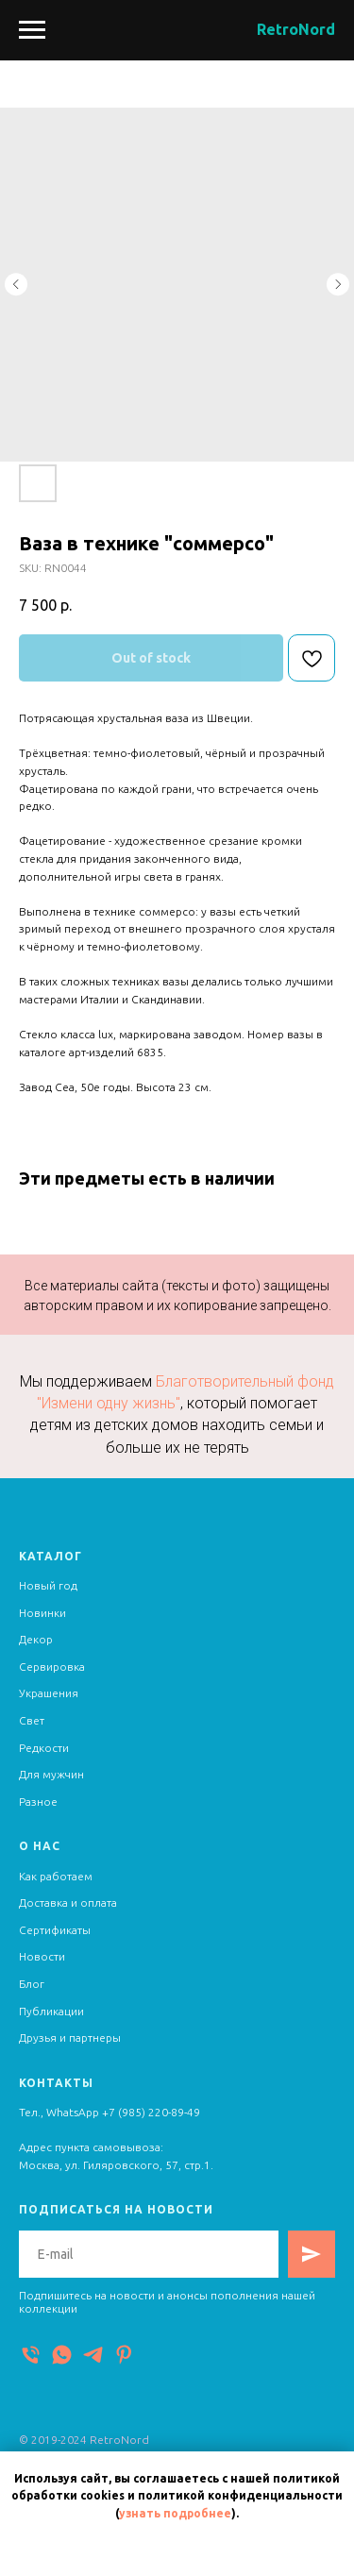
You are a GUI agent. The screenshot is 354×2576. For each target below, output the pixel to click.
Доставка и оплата (68, 1902)
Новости (42, 1956)
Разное (38, 1801)
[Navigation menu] (32, 30)
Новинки (42, 1613)
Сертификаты (55, 1930)
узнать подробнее (175, 2513)
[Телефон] (30, 2354)
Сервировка (52, 1666)
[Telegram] (93, 2354)
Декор (36, 1639)
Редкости (44, 1748)
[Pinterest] (124, 2354)
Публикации (51, 2011)
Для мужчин (51, 1774)
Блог (31, 1984)
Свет (31, 1720)
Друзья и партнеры (70, 2037)
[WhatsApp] (62, 2354)
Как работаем (56, 1876)
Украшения (48, 1693)
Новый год (48, 1585)
